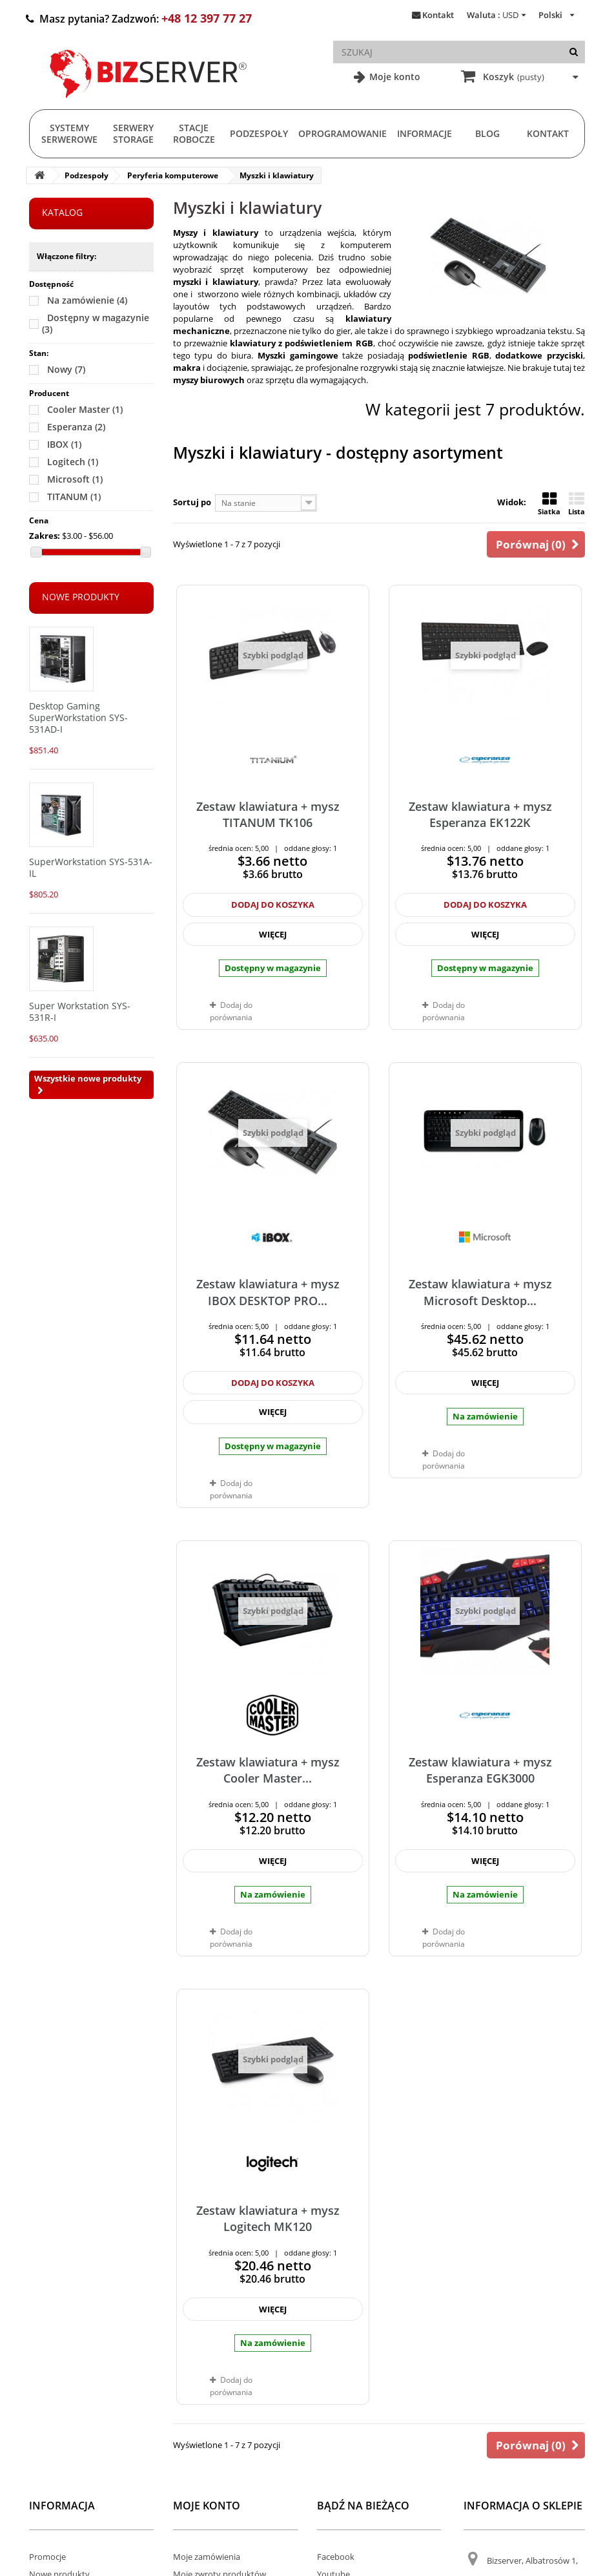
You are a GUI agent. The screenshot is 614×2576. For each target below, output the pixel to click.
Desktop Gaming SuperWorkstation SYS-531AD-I (78, 717)
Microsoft (75, 479)
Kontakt (438, 15)
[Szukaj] (573, 52)
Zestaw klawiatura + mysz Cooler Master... (268, 1770)
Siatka (549, 504)
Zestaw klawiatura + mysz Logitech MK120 (268, 2218)
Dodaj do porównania (231, 1011)
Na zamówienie (87, 300)
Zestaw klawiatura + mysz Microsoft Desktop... (480, 1292)
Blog (487, 133)
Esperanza (76, 427)
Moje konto (393, 76)
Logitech (72, 462)
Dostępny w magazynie (95, 323)
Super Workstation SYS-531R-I (79, 1011)
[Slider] (35, 552)
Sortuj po (192, 502)
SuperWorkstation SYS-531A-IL (90, 867)
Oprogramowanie (342, 133)
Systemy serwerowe (69, 133)
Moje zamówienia (206, 2556)
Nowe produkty (80, 597)
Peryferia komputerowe (172, 175)
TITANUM (74, 496)
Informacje (424, 133)
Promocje (47, 2556)
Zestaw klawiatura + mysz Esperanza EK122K (480, 814)
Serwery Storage (133, 133)
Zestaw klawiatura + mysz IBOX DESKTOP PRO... (268, 1292)
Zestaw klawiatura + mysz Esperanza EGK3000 (480, 1770)
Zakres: (44, 535)
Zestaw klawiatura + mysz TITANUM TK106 (268, 814)
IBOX (64, 444)
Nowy (66, 369)
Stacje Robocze (194, 133)
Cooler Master (85, 409)
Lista (576, 504)
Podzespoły (259, 133)
